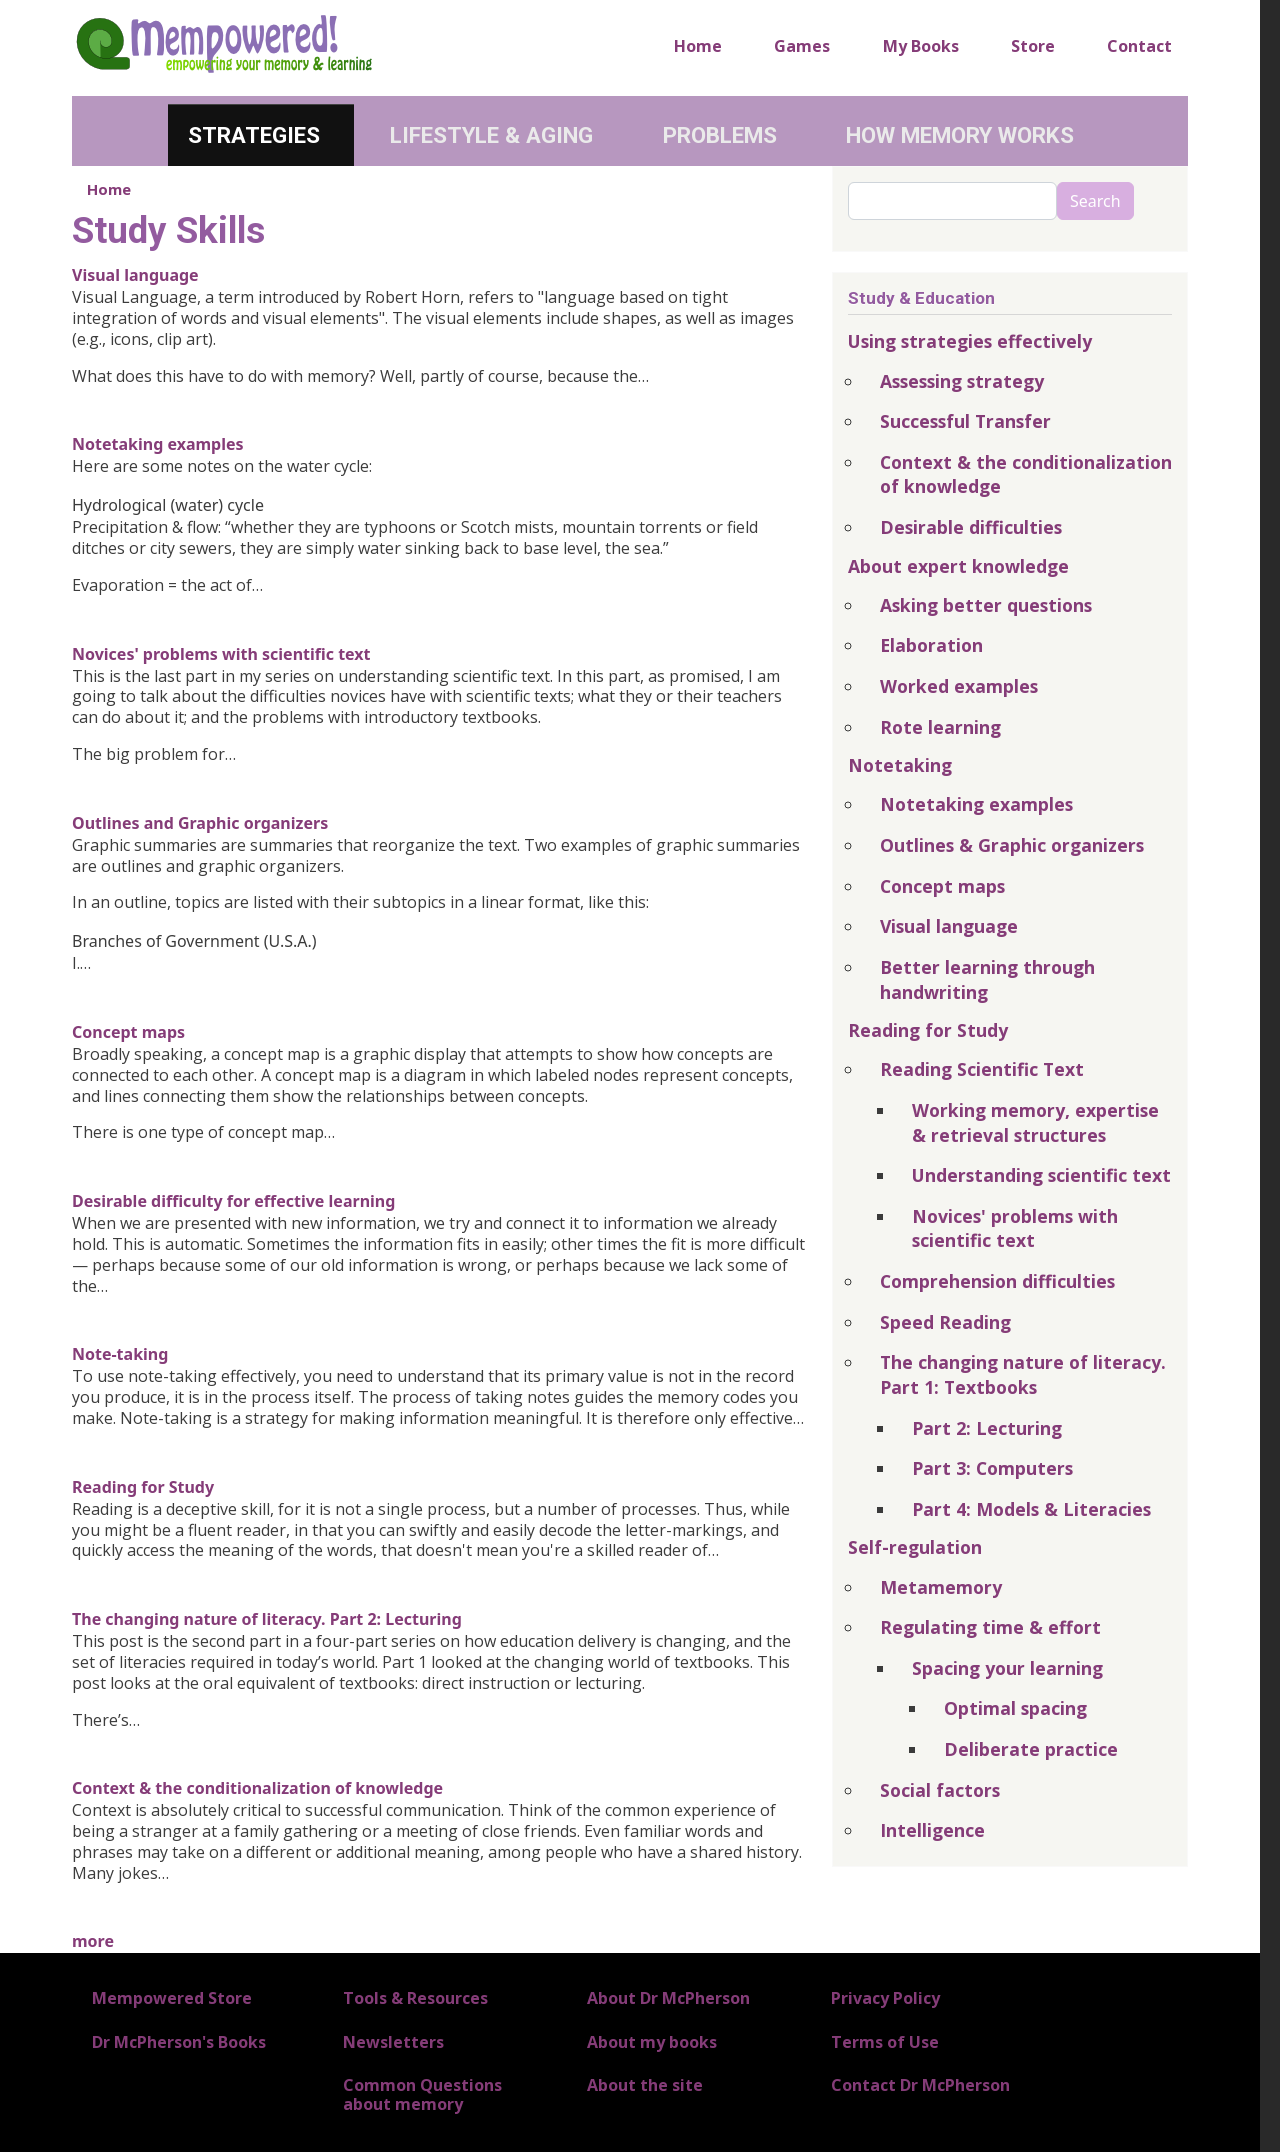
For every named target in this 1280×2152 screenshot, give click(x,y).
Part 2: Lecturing (987, 1428)
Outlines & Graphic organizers (1012, 845)
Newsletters (393, 2042)
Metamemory (941, 1587)
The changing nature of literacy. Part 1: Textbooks (1023, 1374)
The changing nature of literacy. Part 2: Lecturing (267, 1619)
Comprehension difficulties (997, 1281)
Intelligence (932, 1830)
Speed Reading (945, 1322)
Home (698, 46)
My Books (921, 46)
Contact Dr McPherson (920, 2085)
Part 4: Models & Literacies (1031, 1509)
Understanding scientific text (1041, 1175)
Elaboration (931, 645)
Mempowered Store (172, 1998)
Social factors (940, 1790)
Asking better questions (986, 605)
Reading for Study (143, 1487)
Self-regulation (915, 1547)
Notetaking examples (158, 444)
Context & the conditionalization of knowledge (257, 1788)
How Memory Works (960, 135)
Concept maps (128, 1032)
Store (1033, 46)
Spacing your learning (1007, 1668)
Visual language (135, 275)
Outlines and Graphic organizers (200, 823)
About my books (652, 2042)
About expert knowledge (958, 566)
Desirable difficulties (971, 527)
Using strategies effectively (970, 341)
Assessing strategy (962, 381)
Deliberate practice (1031, 1749)
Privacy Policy (885, 1998)
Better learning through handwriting (987, 979)
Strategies (254, 135)
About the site (645, 2085)
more (93, 1941)
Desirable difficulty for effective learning (233, 1201)
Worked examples (959, 686)
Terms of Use (885, 2042)
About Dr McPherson (668, 1998)
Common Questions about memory (422, 2094)
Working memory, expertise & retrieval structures (1035, 1122)
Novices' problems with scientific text (221, 654)
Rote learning (940, 727)
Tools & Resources (415, 1998)
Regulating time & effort (990, 1627)
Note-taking (120, 1354)
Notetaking (900, 765)
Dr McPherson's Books (179, 2042)
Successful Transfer (965, 421)
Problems (720, 135)
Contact (1139, 46)
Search (1095, 201)
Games (802, 46)
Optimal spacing (1015, 1708)
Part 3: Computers (992, 1468)
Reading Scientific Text (982, 1069)
